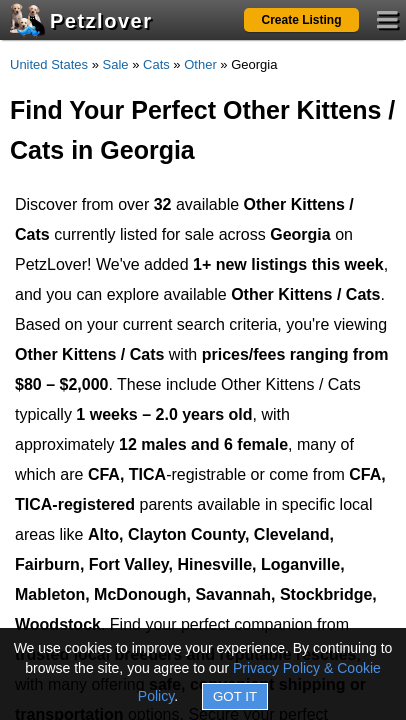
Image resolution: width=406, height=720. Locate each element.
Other (200, 64)
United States (49, 64)
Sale (116, 64)
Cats (156, 64)
